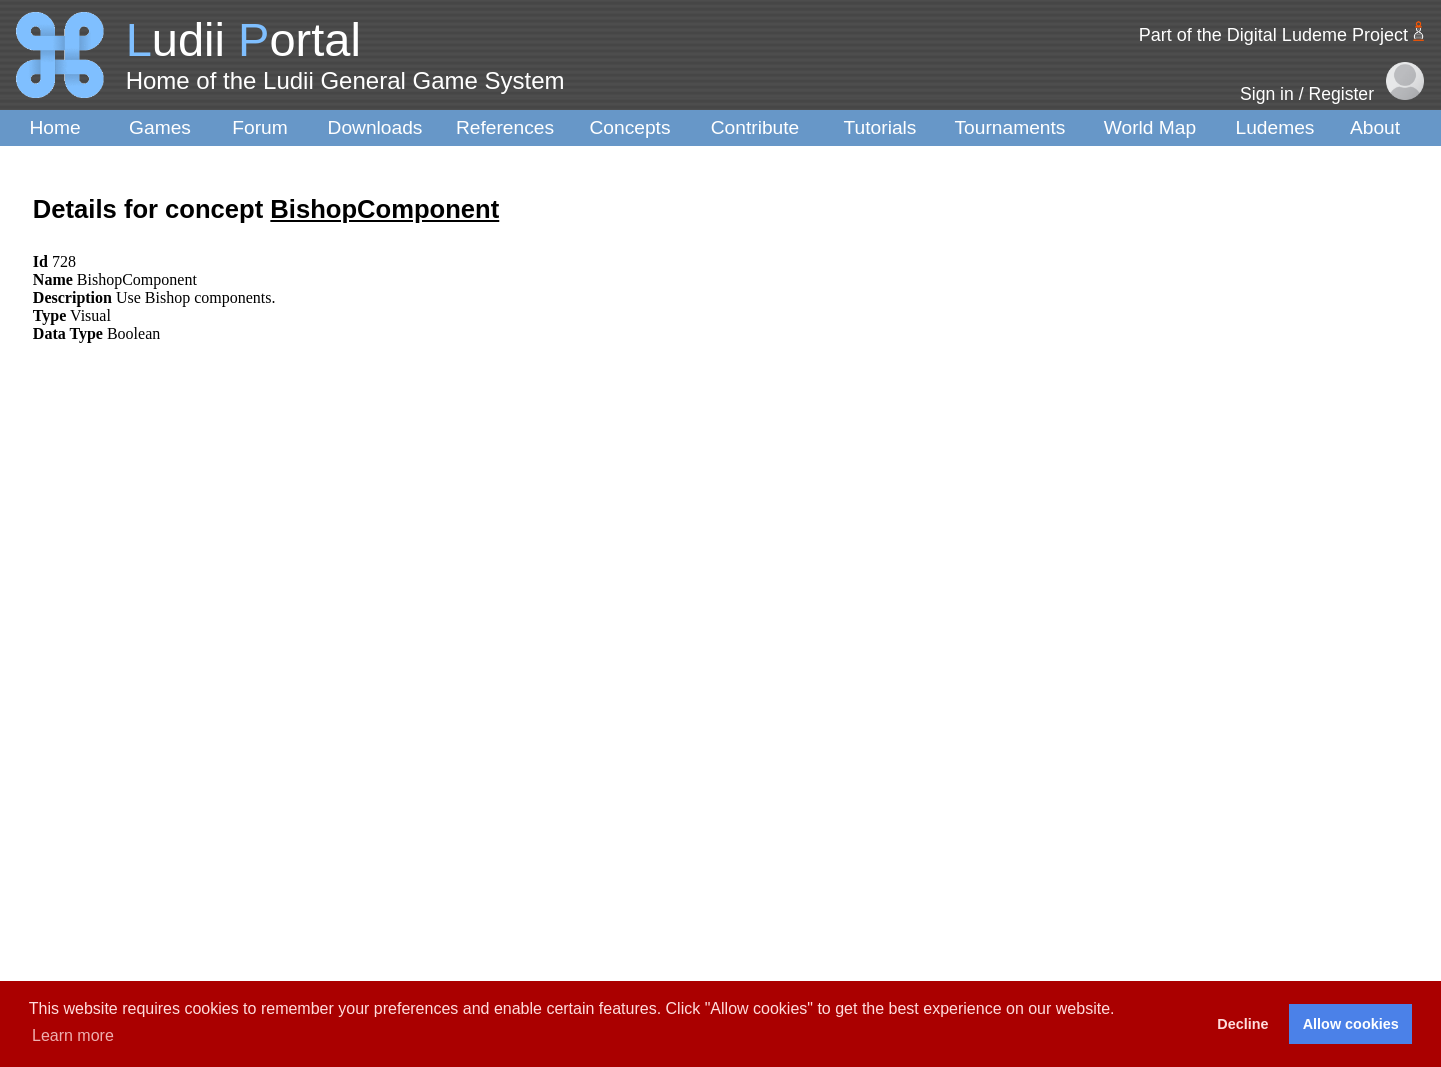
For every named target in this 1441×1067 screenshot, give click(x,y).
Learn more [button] (73, 1035)
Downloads (375, 127)
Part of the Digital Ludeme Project (1273, 35)
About (1375, 127)
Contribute (755, 127)
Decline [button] (1242, 1024)
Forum (259, 127)
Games (160, 127)
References (505, 127)
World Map (1150, 127)
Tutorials (880, 127)
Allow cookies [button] (1351, 1024)
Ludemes (1275, 127)
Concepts (629, 127)
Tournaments (1010, 127)
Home (54, 127)
